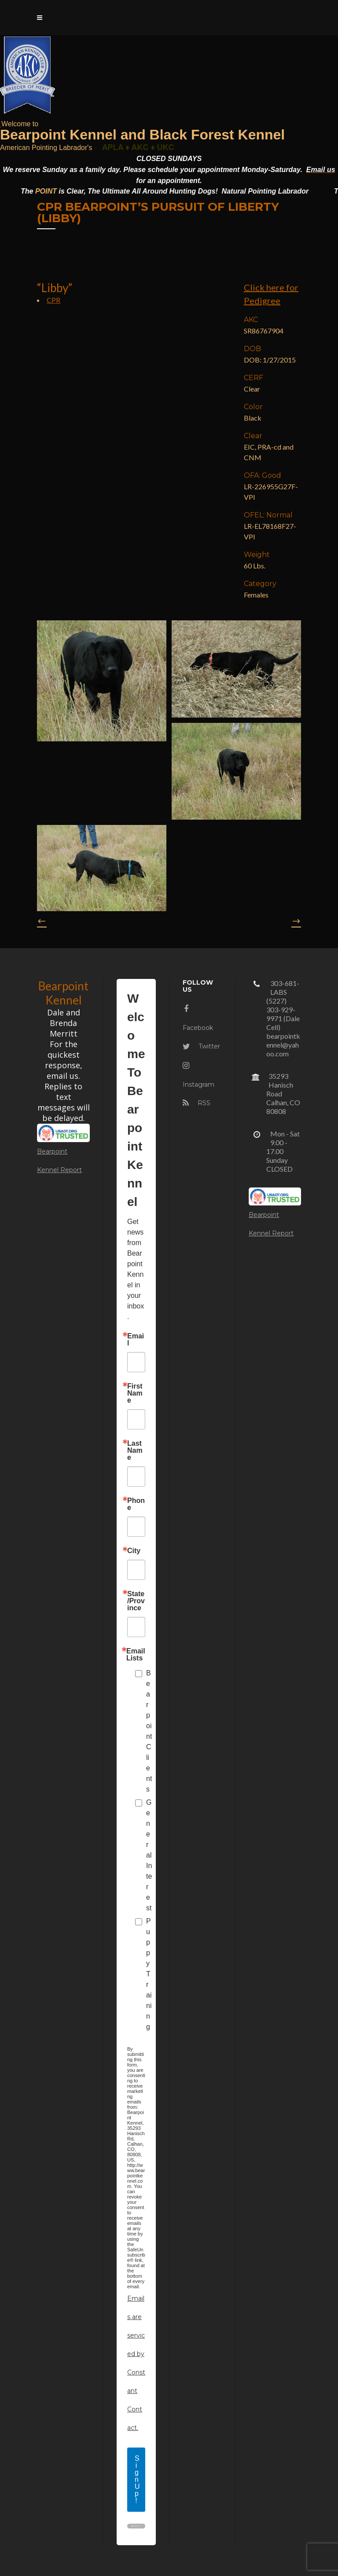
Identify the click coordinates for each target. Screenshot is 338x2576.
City (133, 1550)
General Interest (149, 1855)
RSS (196, 1103)
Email (135, 1340)
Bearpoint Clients (149, 1731)
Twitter (201, 1046)
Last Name (135, 1450)
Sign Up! (137, 2479)
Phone (136, 1504)
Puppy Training (148, 1973)
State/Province (136, 1601)
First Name (135, 1393)
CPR (53, 300)
